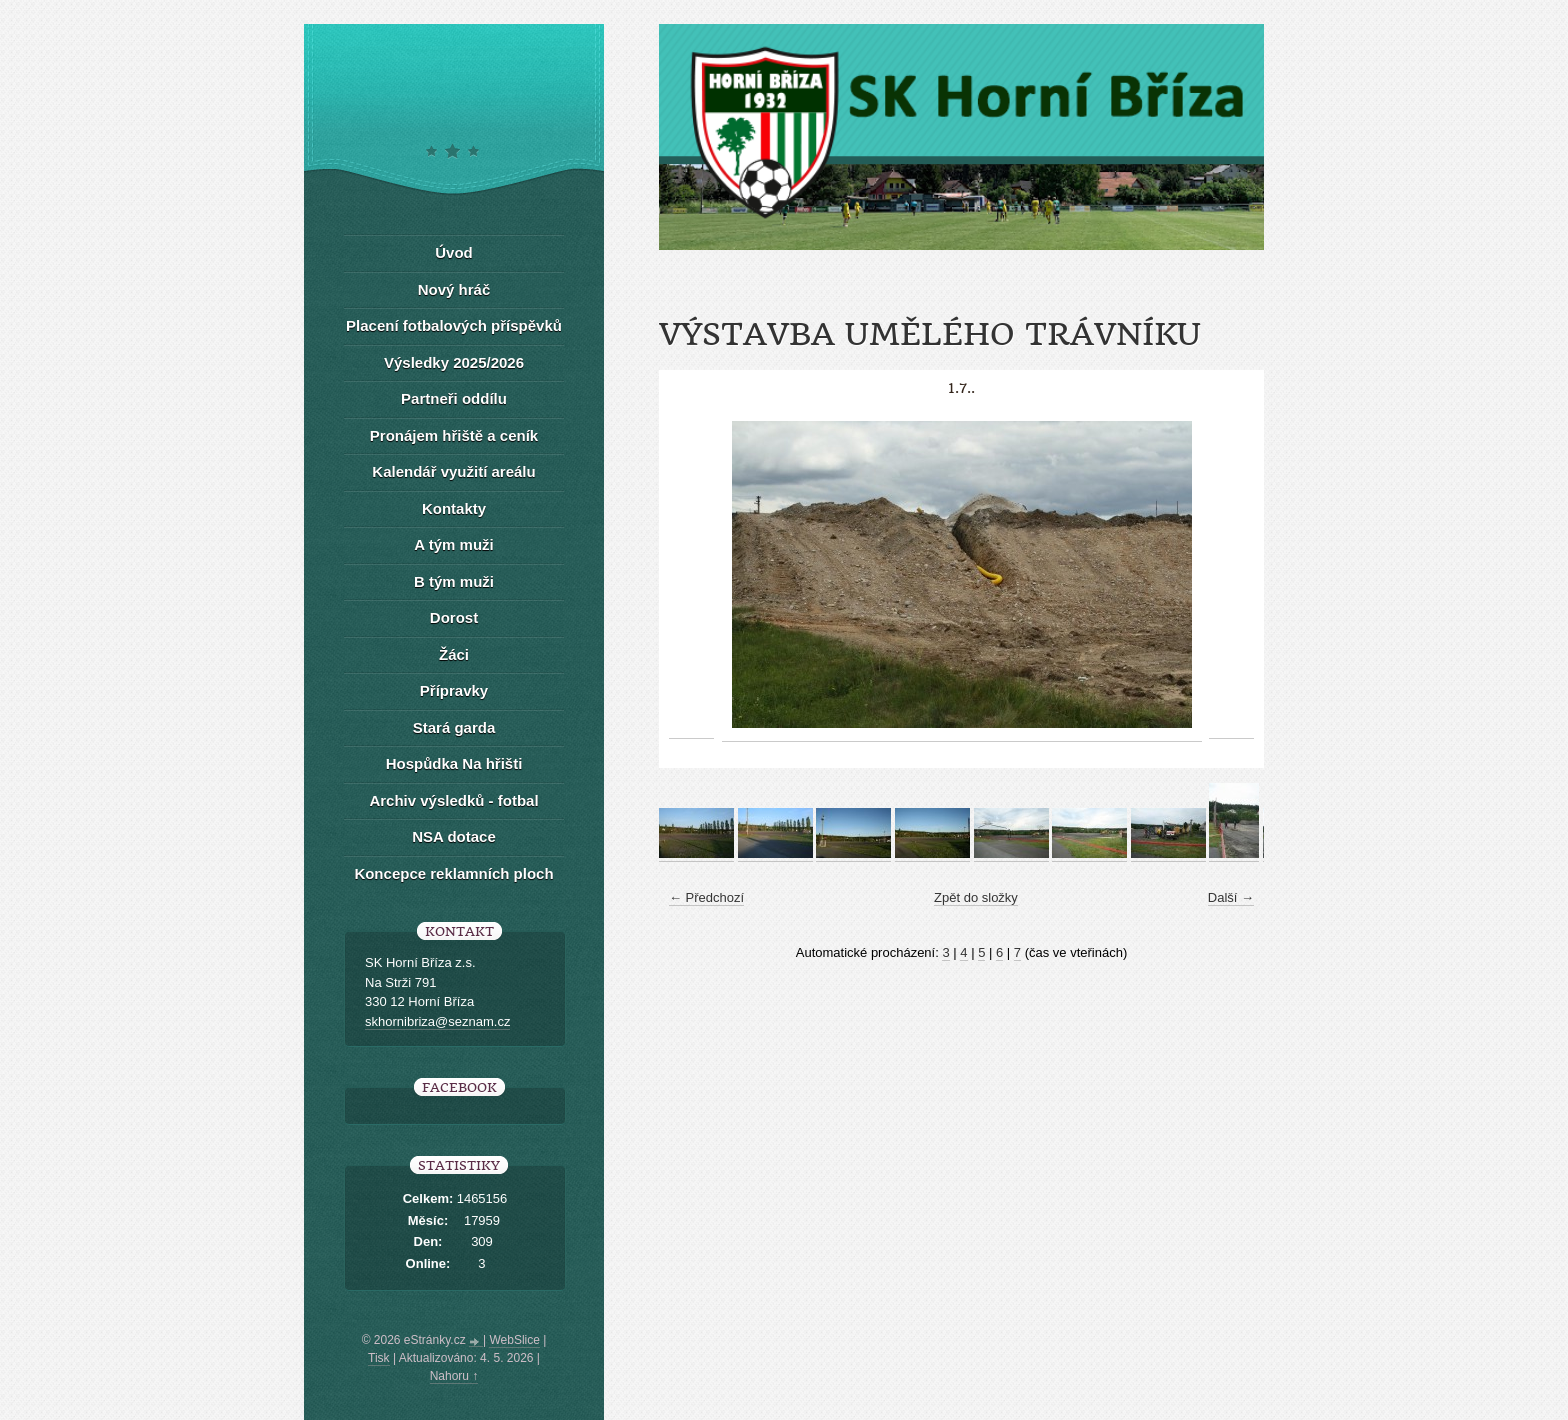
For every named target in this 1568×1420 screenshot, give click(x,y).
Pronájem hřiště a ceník (454, 435)
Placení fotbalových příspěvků (454, 325)
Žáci (454, 654)
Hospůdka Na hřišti (454, 763)
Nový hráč (454, 289)
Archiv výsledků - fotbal (453, 800)
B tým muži (454, 581)
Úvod (454, 252)
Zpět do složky (976, 897)
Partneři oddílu (454, 398)
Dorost (454, 617)
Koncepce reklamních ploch (453, 873)
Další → (1231, 897)
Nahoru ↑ (454, 1376)
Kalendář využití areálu (453, 471)
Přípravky (454, 690)
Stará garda (454, 727)
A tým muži (453, 544)
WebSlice (514, 1340)
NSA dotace (454, 836)
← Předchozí (706, 897)
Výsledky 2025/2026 (454, 362)
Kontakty (454, 508)
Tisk (379, 1358)
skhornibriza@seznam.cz (437, 1021)
